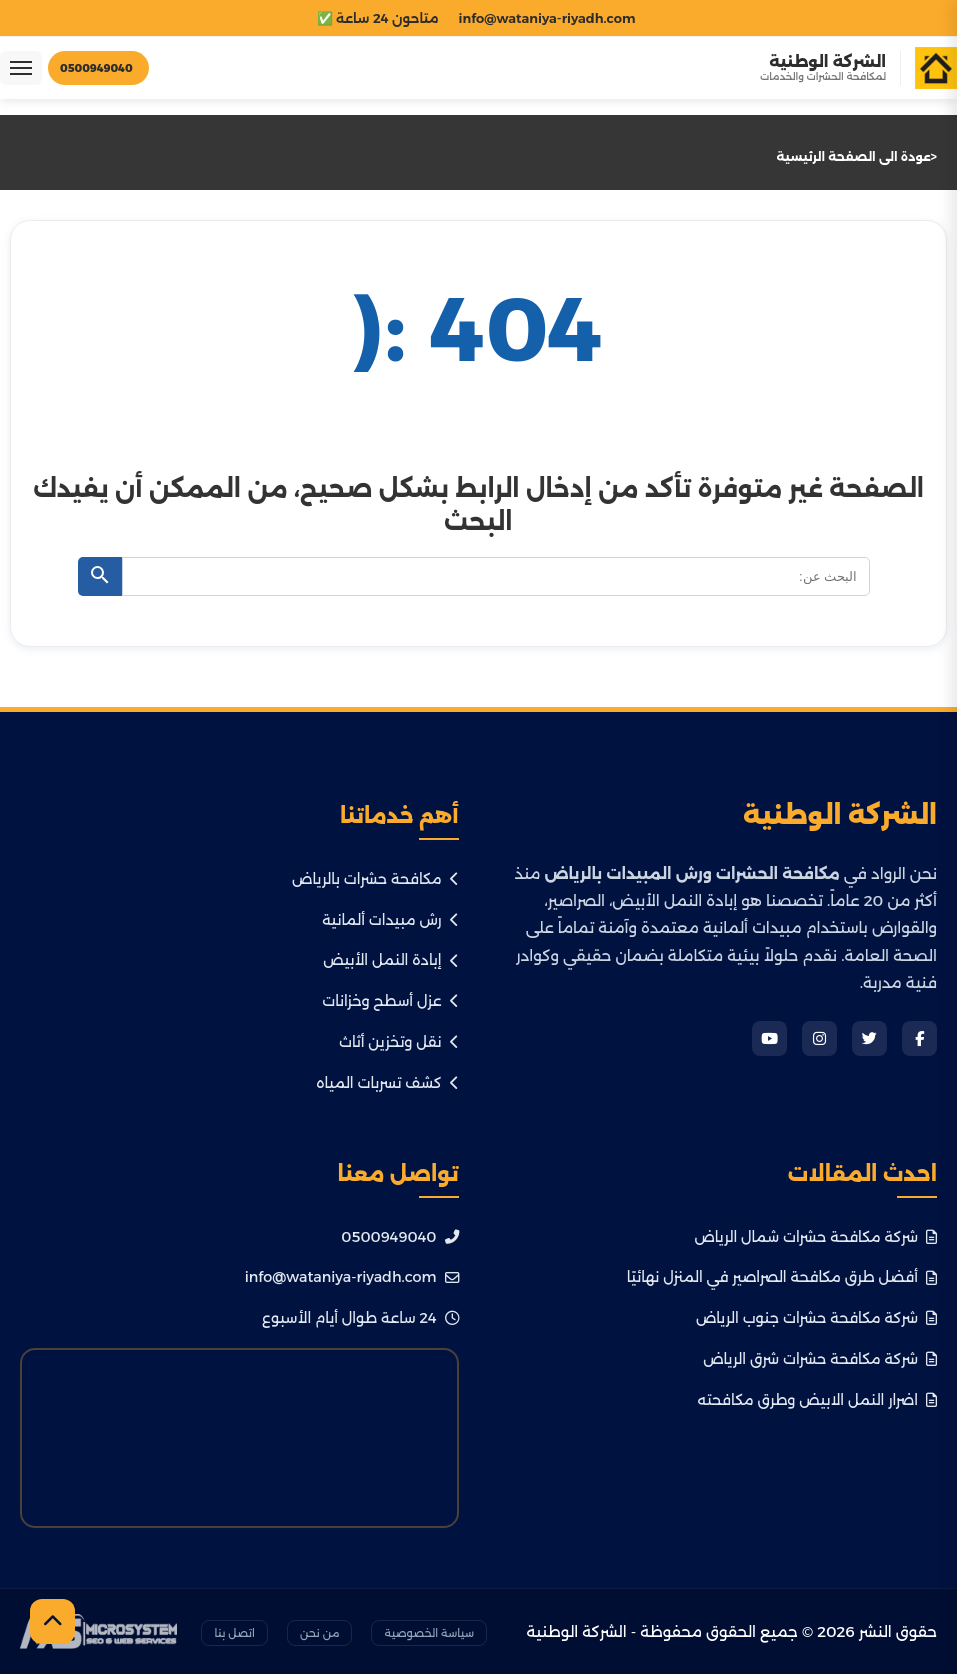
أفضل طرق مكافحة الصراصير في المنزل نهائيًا (782, 1277)
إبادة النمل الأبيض (390, 960)
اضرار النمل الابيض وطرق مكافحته (817, 1400)
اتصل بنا (234, 1633)
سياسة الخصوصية (429, 1633)
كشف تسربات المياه (387, 1083)
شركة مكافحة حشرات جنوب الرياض (816, 1318)
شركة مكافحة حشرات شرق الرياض (820, 1359)
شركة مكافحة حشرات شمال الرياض (815, 1237)
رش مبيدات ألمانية (390, 920)
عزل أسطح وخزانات (390, 1001)
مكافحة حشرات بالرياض (375, 879)
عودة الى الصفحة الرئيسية (854, 156)
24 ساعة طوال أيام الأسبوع (360, 1318)
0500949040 (399, 1237)
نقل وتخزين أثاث (399, 1042)
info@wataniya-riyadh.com (352, 1277)
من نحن (319, 1633)
